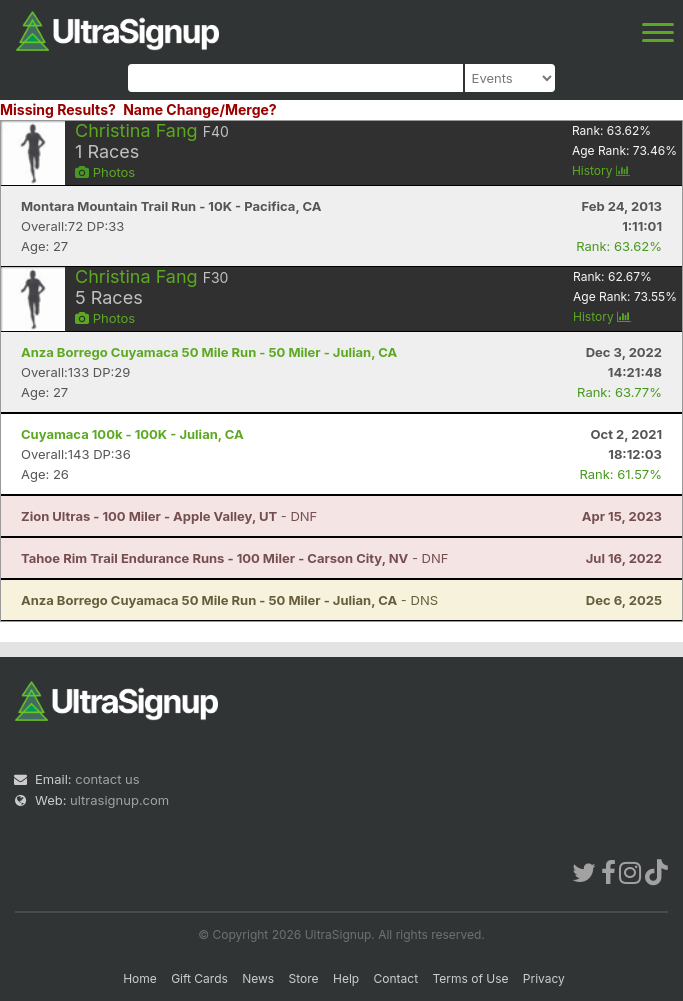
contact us (107, 779)
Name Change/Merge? (200, 109)
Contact (396, 978)
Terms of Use (470, 978)
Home (140, 978)
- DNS (229, 600)
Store (304, 978)
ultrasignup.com (119, 800)
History (601, 170)
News (258, 978)
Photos (105, 172)
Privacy (544, 978)
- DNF (169, 516)
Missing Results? (58, 109)
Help (346, 978)
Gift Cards (199, 978)
